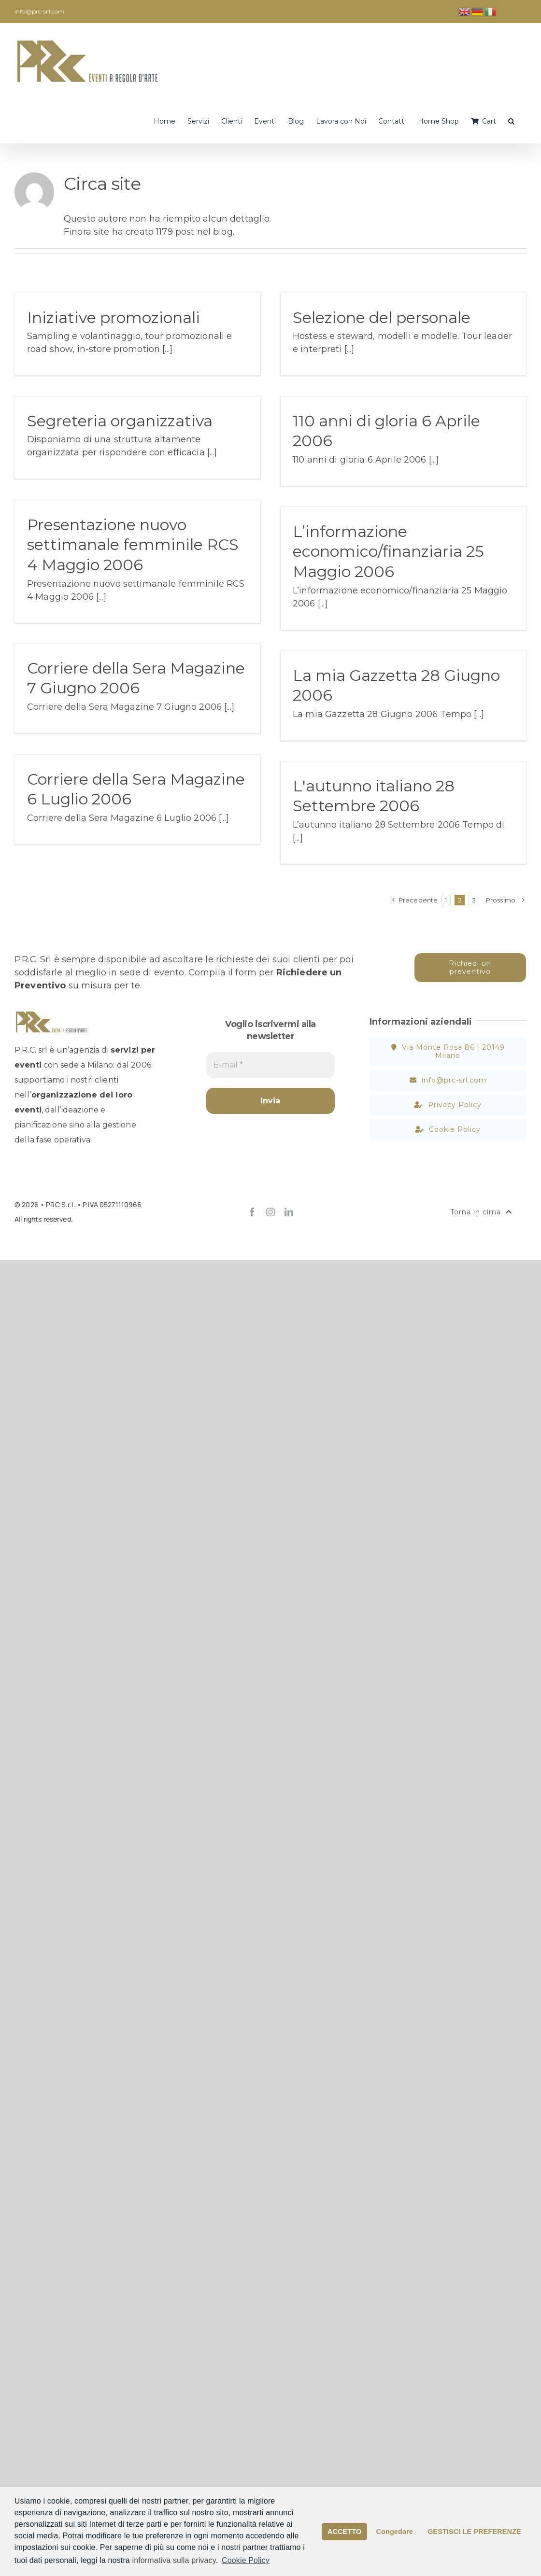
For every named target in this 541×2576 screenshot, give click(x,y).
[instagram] (270, 1212)
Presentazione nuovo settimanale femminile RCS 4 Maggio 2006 (133, 544)
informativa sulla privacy (174, 2560)
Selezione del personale (381, 317)
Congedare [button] (394, 2531)
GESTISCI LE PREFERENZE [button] (474, 2531)
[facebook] (252, 1212)
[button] (511, 120)
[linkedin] (289, 1212)
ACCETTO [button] (344, 2531)
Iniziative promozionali (113, 317)
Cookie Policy (246, 2560)
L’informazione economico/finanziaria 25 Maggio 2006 (388, 551)
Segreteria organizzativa (120, 420)
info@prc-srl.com (39, 11)
